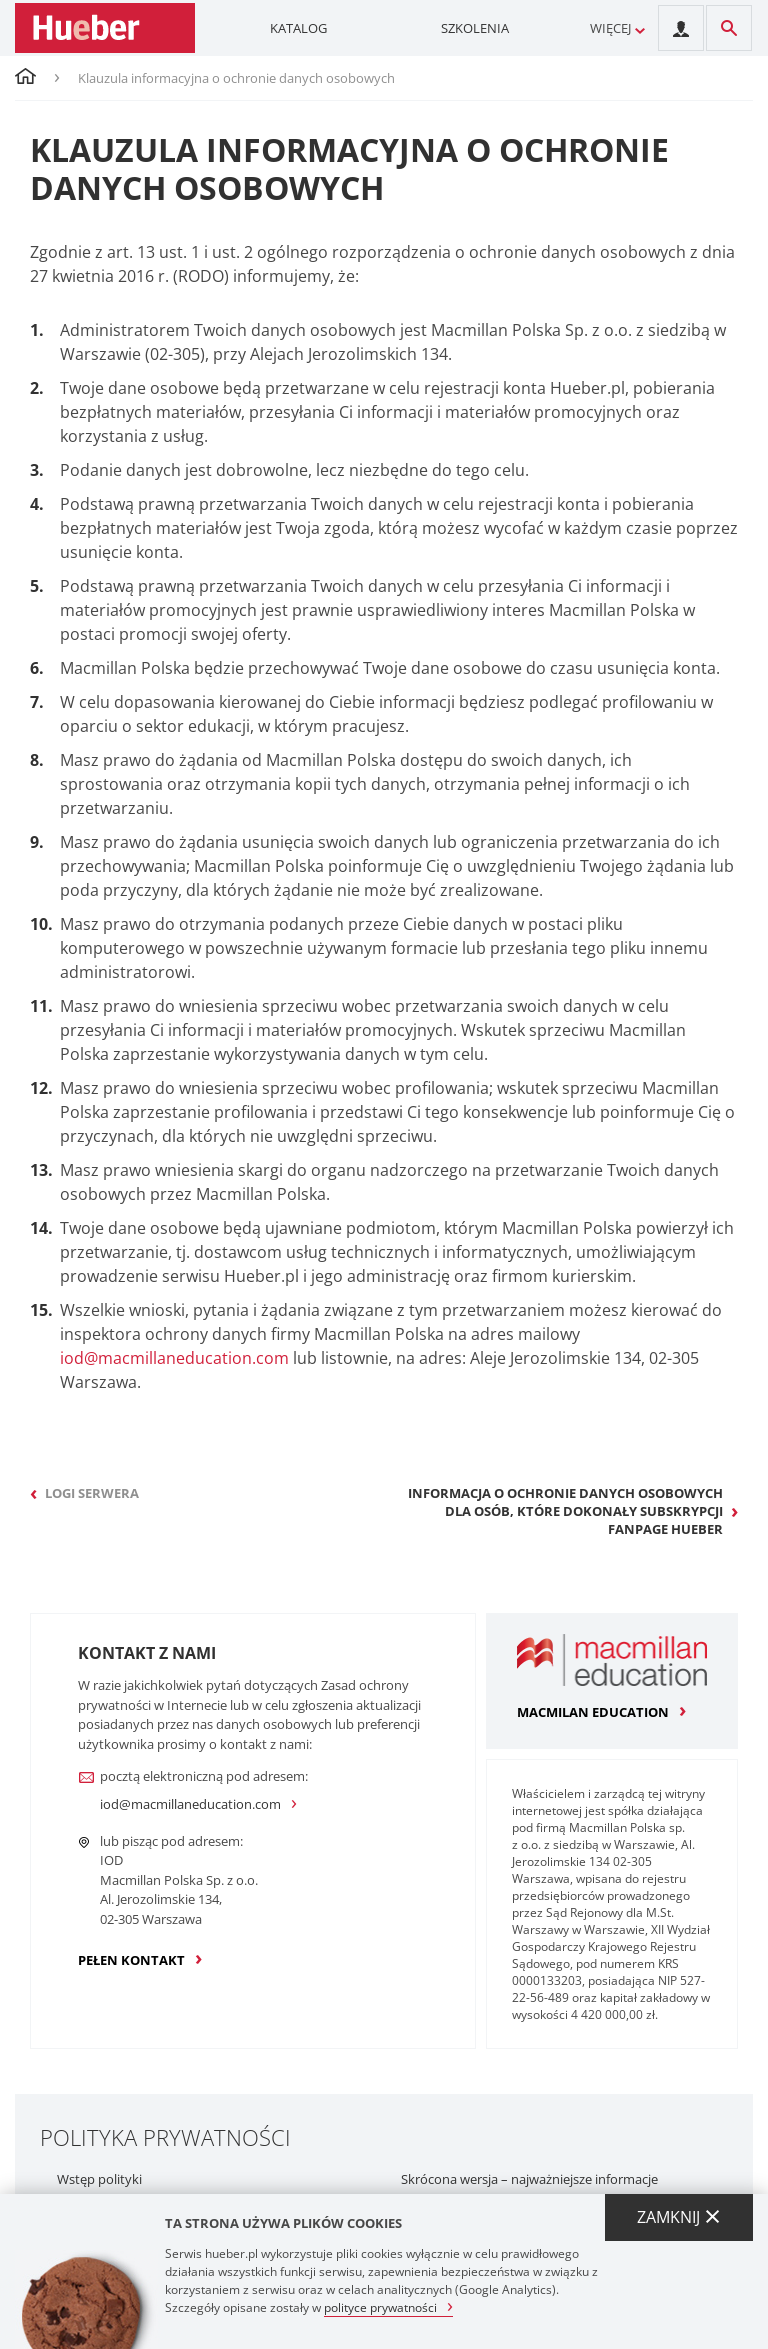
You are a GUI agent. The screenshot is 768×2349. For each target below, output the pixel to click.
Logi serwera (92, 1493)
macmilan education (593, 1712)
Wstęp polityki (99, 2179)
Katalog (298, 28)
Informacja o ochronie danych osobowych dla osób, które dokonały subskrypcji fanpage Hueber (565, 1511)
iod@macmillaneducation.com (174, 1358)
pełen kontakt (131, 1960)
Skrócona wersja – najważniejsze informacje (529, 2179)
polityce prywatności (380, 2306)
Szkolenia (475, 28)
